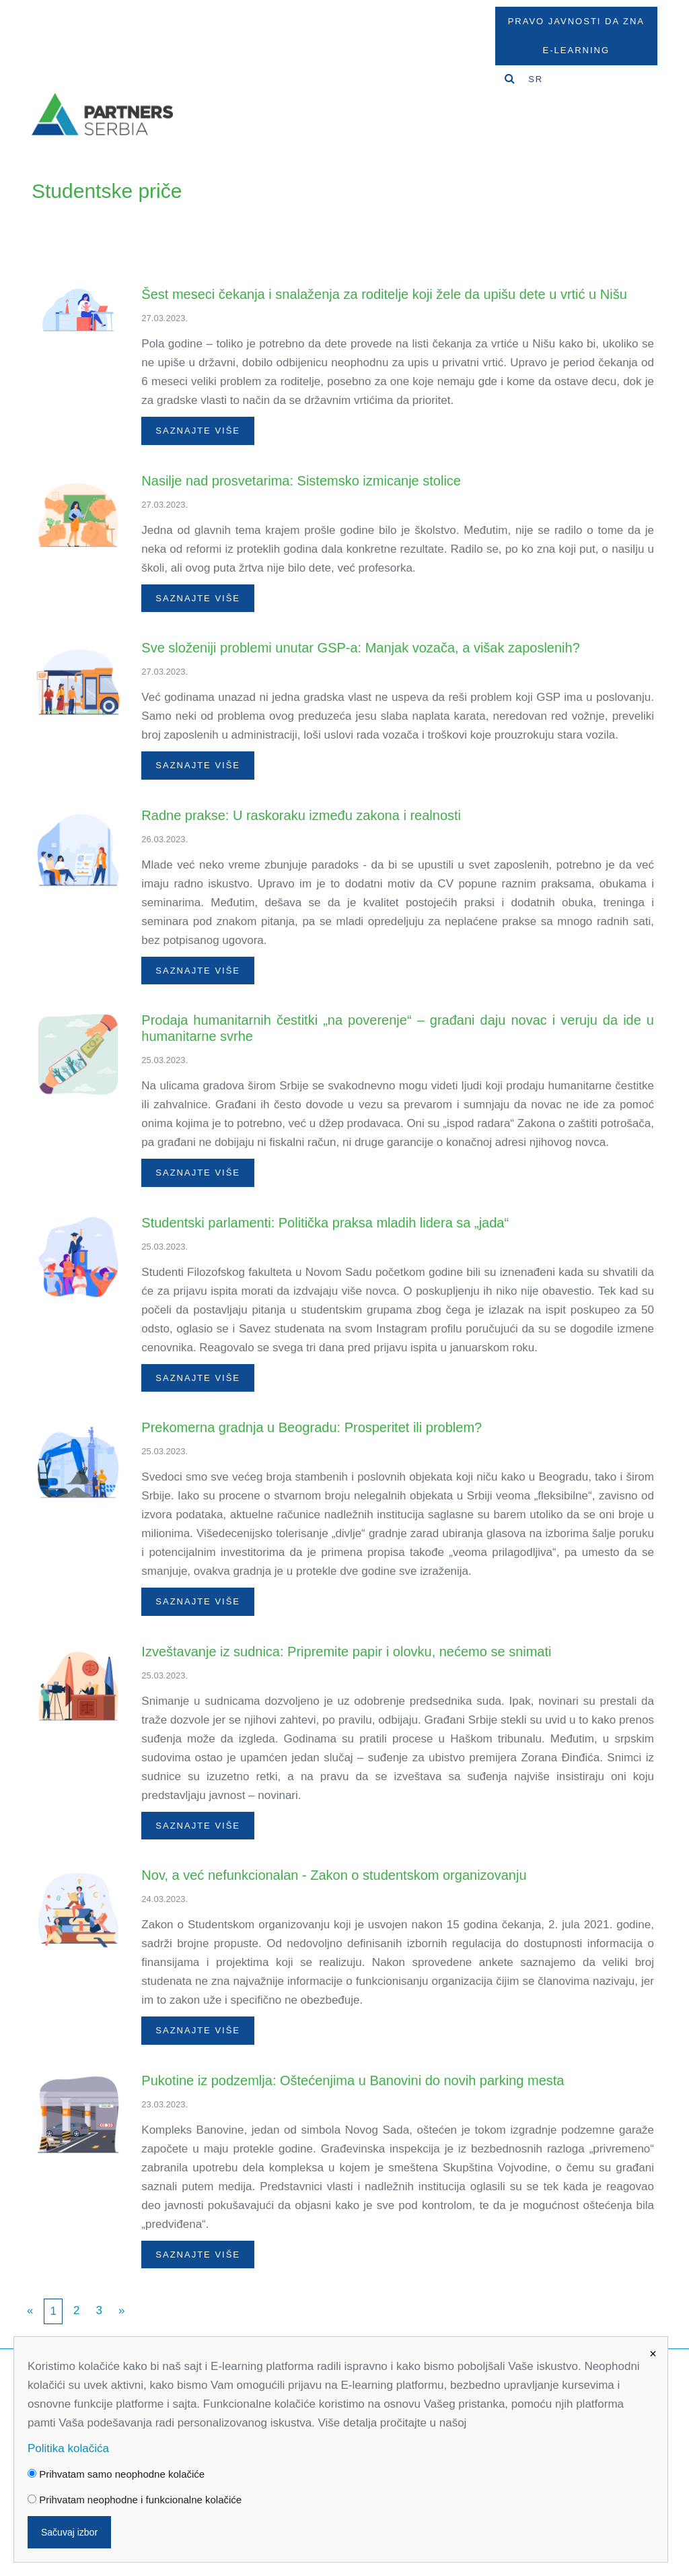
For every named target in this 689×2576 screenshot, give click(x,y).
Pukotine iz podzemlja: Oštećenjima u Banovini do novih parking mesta (352, 2080)
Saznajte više (197, 431)
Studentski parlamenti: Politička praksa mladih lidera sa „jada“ (325, 1222)
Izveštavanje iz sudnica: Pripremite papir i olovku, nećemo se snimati (346, 1651)
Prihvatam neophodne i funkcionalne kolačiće (135, 2499)
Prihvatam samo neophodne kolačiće (116, 2474)
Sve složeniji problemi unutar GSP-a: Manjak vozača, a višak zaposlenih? (360, 647)
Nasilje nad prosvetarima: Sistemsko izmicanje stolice (301, 480)
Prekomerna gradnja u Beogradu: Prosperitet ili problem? (311, 1427)
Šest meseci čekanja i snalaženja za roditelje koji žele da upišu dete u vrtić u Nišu (383, 294)
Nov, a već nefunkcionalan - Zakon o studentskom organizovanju (333, 1875)
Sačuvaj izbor (69, 2532)
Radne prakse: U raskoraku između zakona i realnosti (301, 815)
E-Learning (576, 50)
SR (535, 79)
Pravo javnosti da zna (576, 21)
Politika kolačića (68, 2448)
